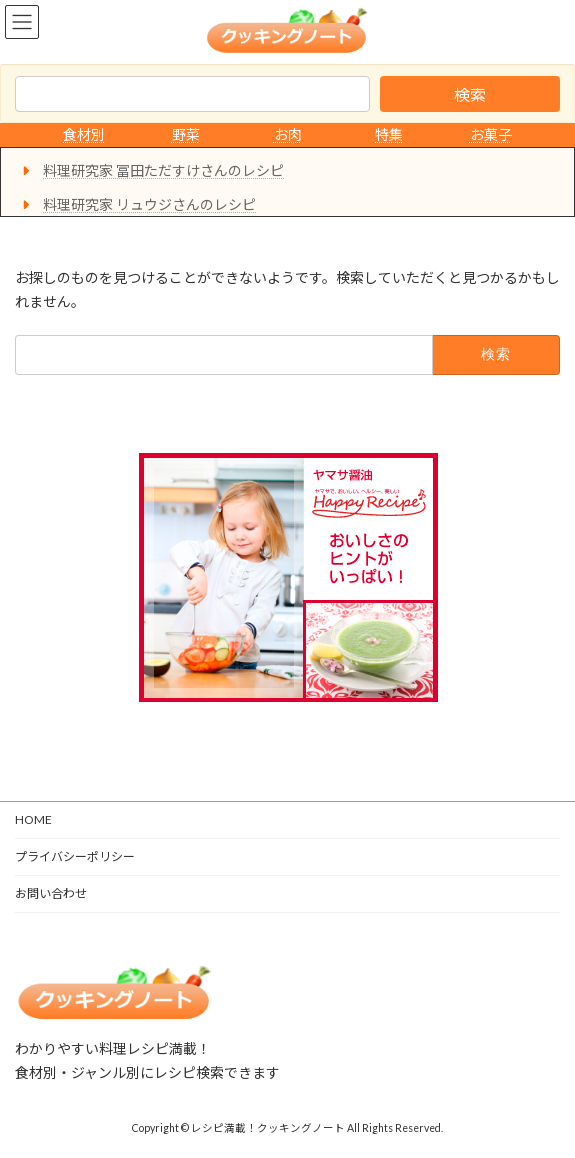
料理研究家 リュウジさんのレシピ (149, 204)
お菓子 (491, 134)
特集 (389, 134)
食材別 (84, 134)
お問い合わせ (51, 893)
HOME (33, 819)
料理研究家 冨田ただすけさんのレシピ (163, 170)
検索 (470, 94)
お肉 (288, 134)
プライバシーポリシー (75, 856)
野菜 (186, 134)
